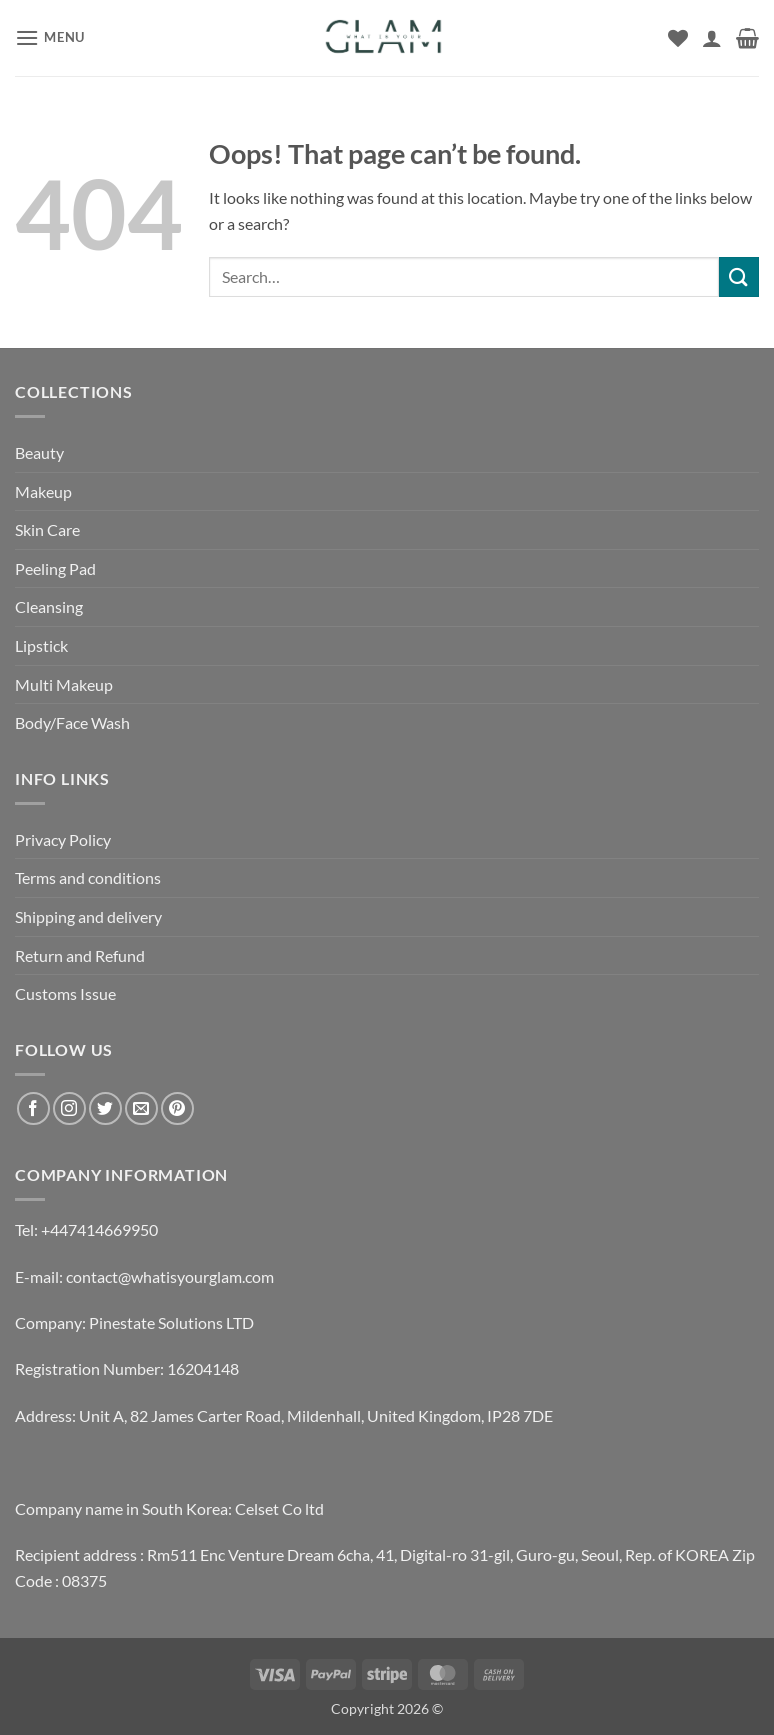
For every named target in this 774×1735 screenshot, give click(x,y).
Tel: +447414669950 (86, 1229)
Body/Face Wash (72, 722)
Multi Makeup (64, 684)
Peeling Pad (55, 568)
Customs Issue (65, 993)
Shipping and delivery (88, 916)
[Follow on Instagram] (69, 1108)
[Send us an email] (141, 1108)
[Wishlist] (678, 38)
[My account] (712, 38)
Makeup (43, 491)
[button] (50, 37)
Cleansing (49, 606)
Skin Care (47, 529)
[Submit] (739, 276)
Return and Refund (80, 955)
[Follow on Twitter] (105, 1108)
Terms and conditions (88, 877)
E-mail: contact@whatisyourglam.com (144, 1276)
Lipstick (41, 645)
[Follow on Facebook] (33, 1108)
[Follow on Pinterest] (177, 1108)
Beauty (39, 452)
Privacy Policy (63, 839)
